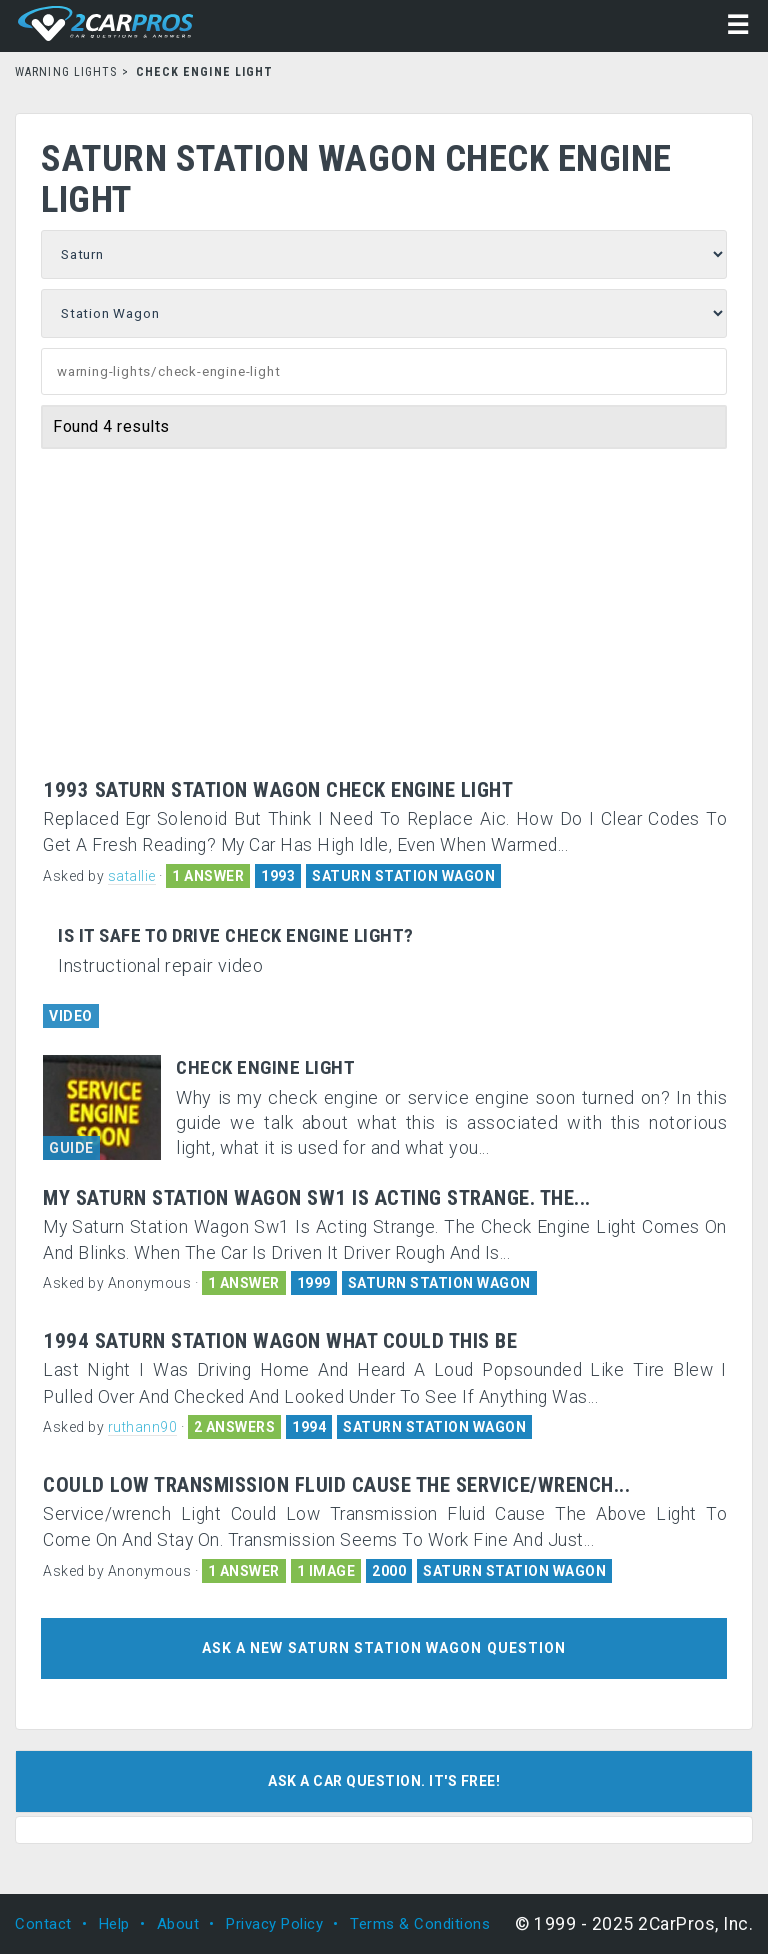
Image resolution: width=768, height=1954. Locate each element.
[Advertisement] (384, 629)
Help (114, 1924)
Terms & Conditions (420, 1924)
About (178, 1924)
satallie (132, 876)
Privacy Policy (274, 1924)
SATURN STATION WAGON (403, 876)
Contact (43, 1924)
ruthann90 (143, 1427)
